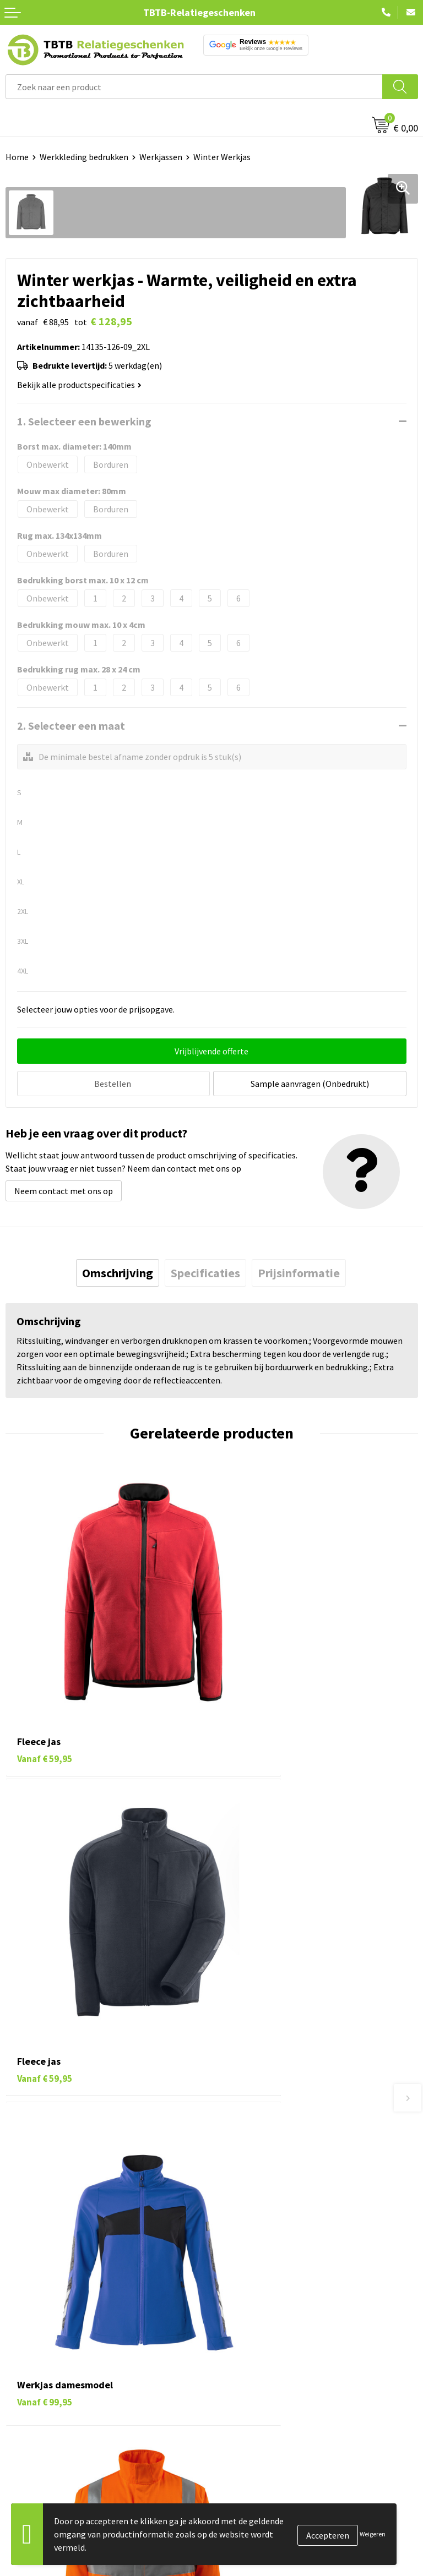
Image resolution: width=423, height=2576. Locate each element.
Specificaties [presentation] (205, 1271)
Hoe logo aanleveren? (258, 2210)
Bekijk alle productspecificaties (79, 384)
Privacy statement (252, 2365)
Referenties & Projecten (262, 2349)
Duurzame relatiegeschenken (61, 2332)
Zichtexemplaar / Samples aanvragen (287, 2227)
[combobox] (194, 86)
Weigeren (373, 2534)
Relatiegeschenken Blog (263, 2332)
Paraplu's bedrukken (44, 2399)
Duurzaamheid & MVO (257, 2243)
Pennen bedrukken (41, 2299)
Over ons (233, 2299)
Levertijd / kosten (250, 2143)
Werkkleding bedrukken (84, 156)
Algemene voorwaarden (261, 2399)
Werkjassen (160, 156)
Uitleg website (244, 2159)
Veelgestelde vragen (255, 2126)
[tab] (117, 1271)
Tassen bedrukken (39, 2315)
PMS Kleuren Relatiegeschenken (278, 2193)
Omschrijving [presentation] (117, 1271)
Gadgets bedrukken (42, 2349)
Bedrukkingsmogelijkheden (269, 2177)
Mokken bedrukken (41, 2365)
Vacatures (235, 2315)
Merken (20, 2415)
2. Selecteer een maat (71, 725)
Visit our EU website (254, 2415)
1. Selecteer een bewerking (84, 421)
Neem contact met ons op (63, 1189)
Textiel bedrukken (39, 2382)
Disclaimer (237, 2382)
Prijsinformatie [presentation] (299, 1271)
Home (17, 156)
